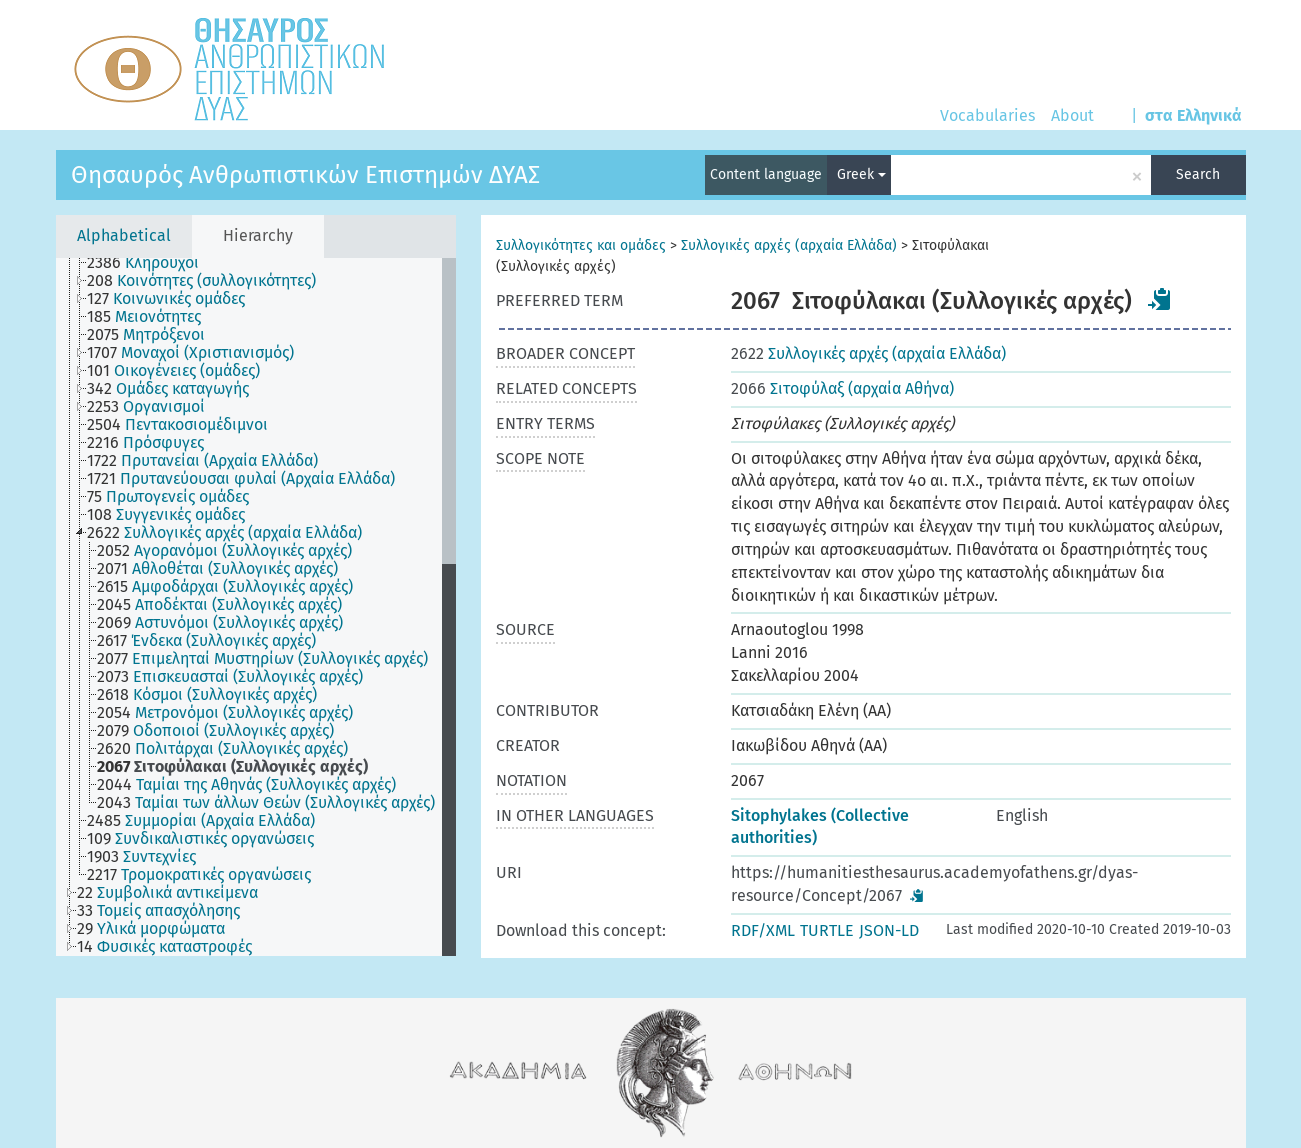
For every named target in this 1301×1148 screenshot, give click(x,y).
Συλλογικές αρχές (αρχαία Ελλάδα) (789, 245)
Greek (861, 174)
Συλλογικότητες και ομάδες (581, 245)
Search (1198, 174)
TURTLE (827, 930)
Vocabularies (987, 115)
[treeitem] (151, 263)
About (1072, 115)
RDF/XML (763, 930)
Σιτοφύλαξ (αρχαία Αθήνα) (842, 388)
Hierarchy (258, 235)
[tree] (256, 607)
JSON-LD (889, 930)
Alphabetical (124, 235)
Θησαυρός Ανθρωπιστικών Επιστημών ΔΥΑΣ (305, 175)
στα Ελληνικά (1193, 115)
